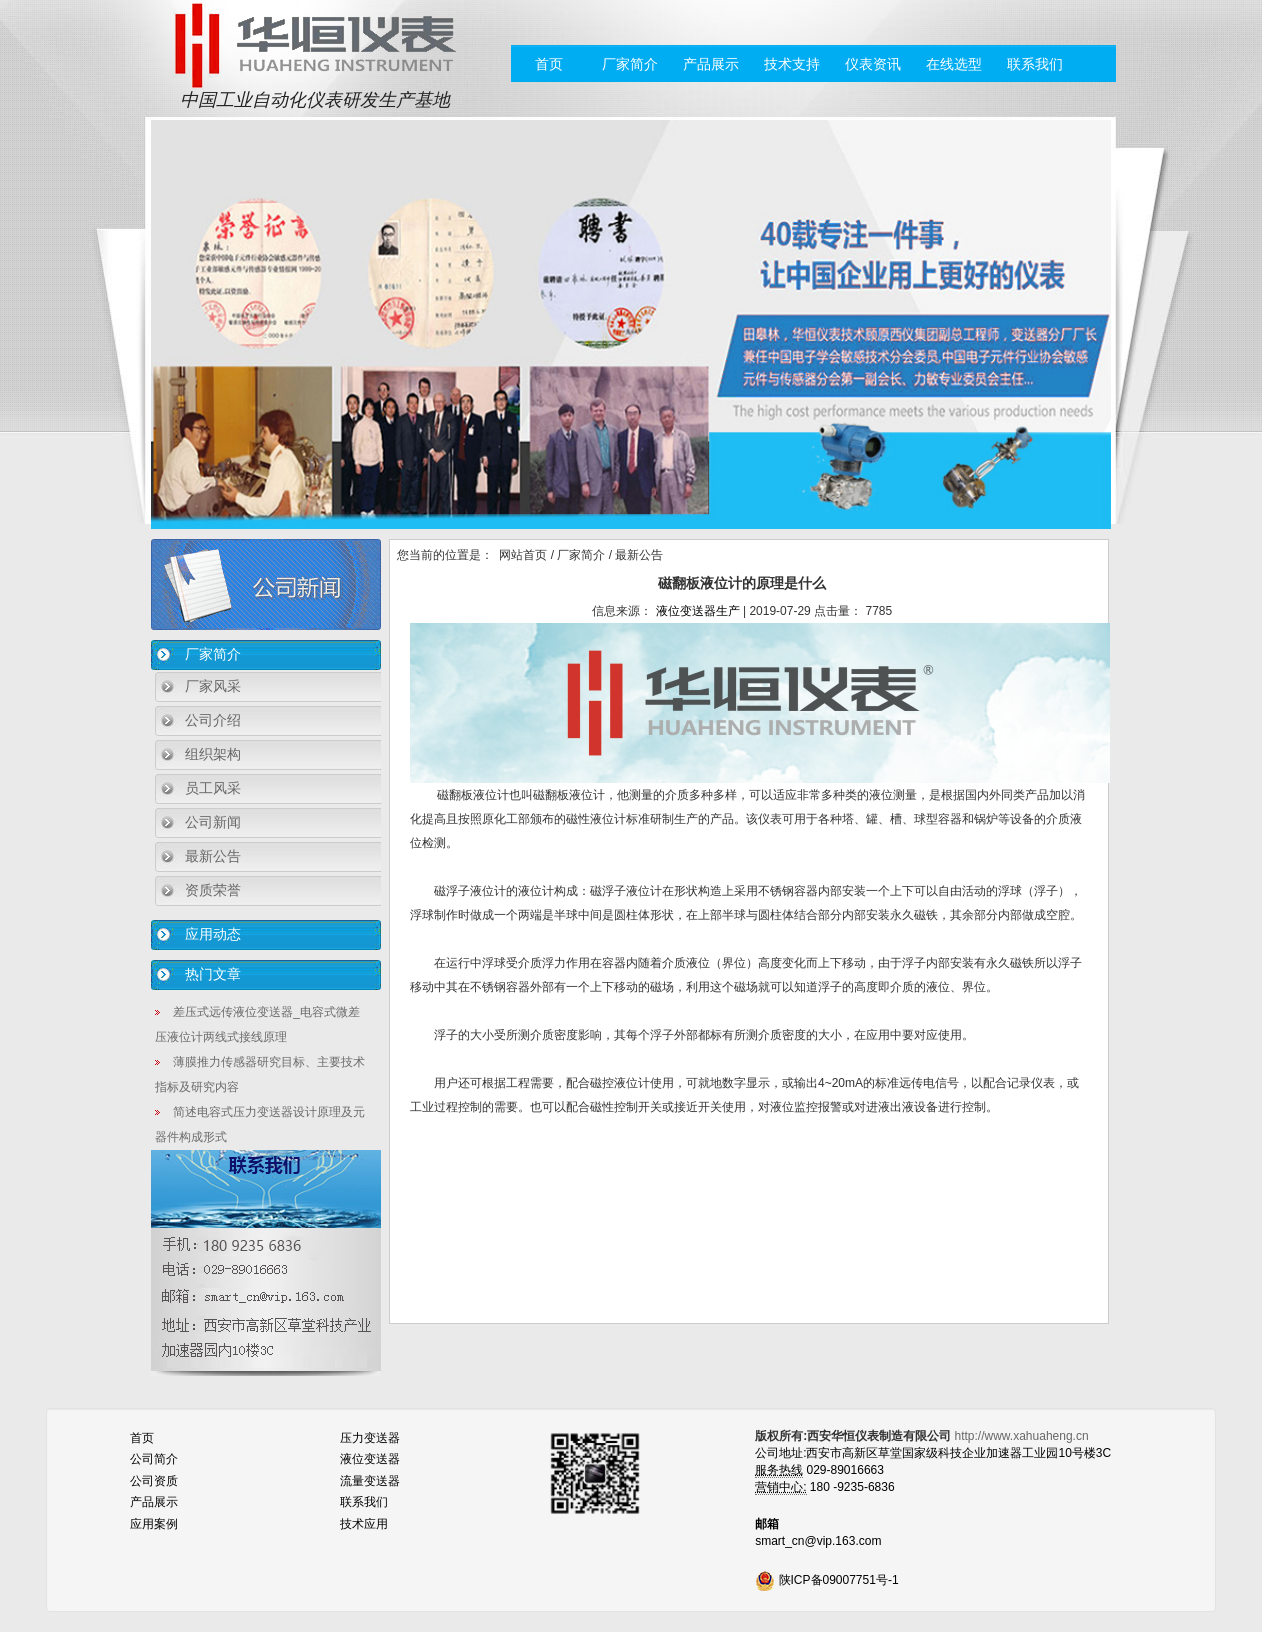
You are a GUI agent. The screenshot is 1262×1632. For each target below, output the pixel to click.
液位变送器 (370, 1459)
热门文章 (213, 974)
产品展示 (711, 64)
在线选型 (954, 64)
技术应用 (364, 1524)
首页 (549, 64)
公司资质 (154, 1481)
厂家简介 (630, 64)
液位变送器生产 (698, 611)
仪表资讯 (873, 64)
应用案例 (154, 1524)
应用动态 (213, 934)
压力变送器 (370, 1438)
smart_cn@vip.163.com (818, 1541)
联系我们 (1035, 64)
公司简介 (154, 1459)
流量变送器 (370, 1481)
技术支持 (792, 64)
